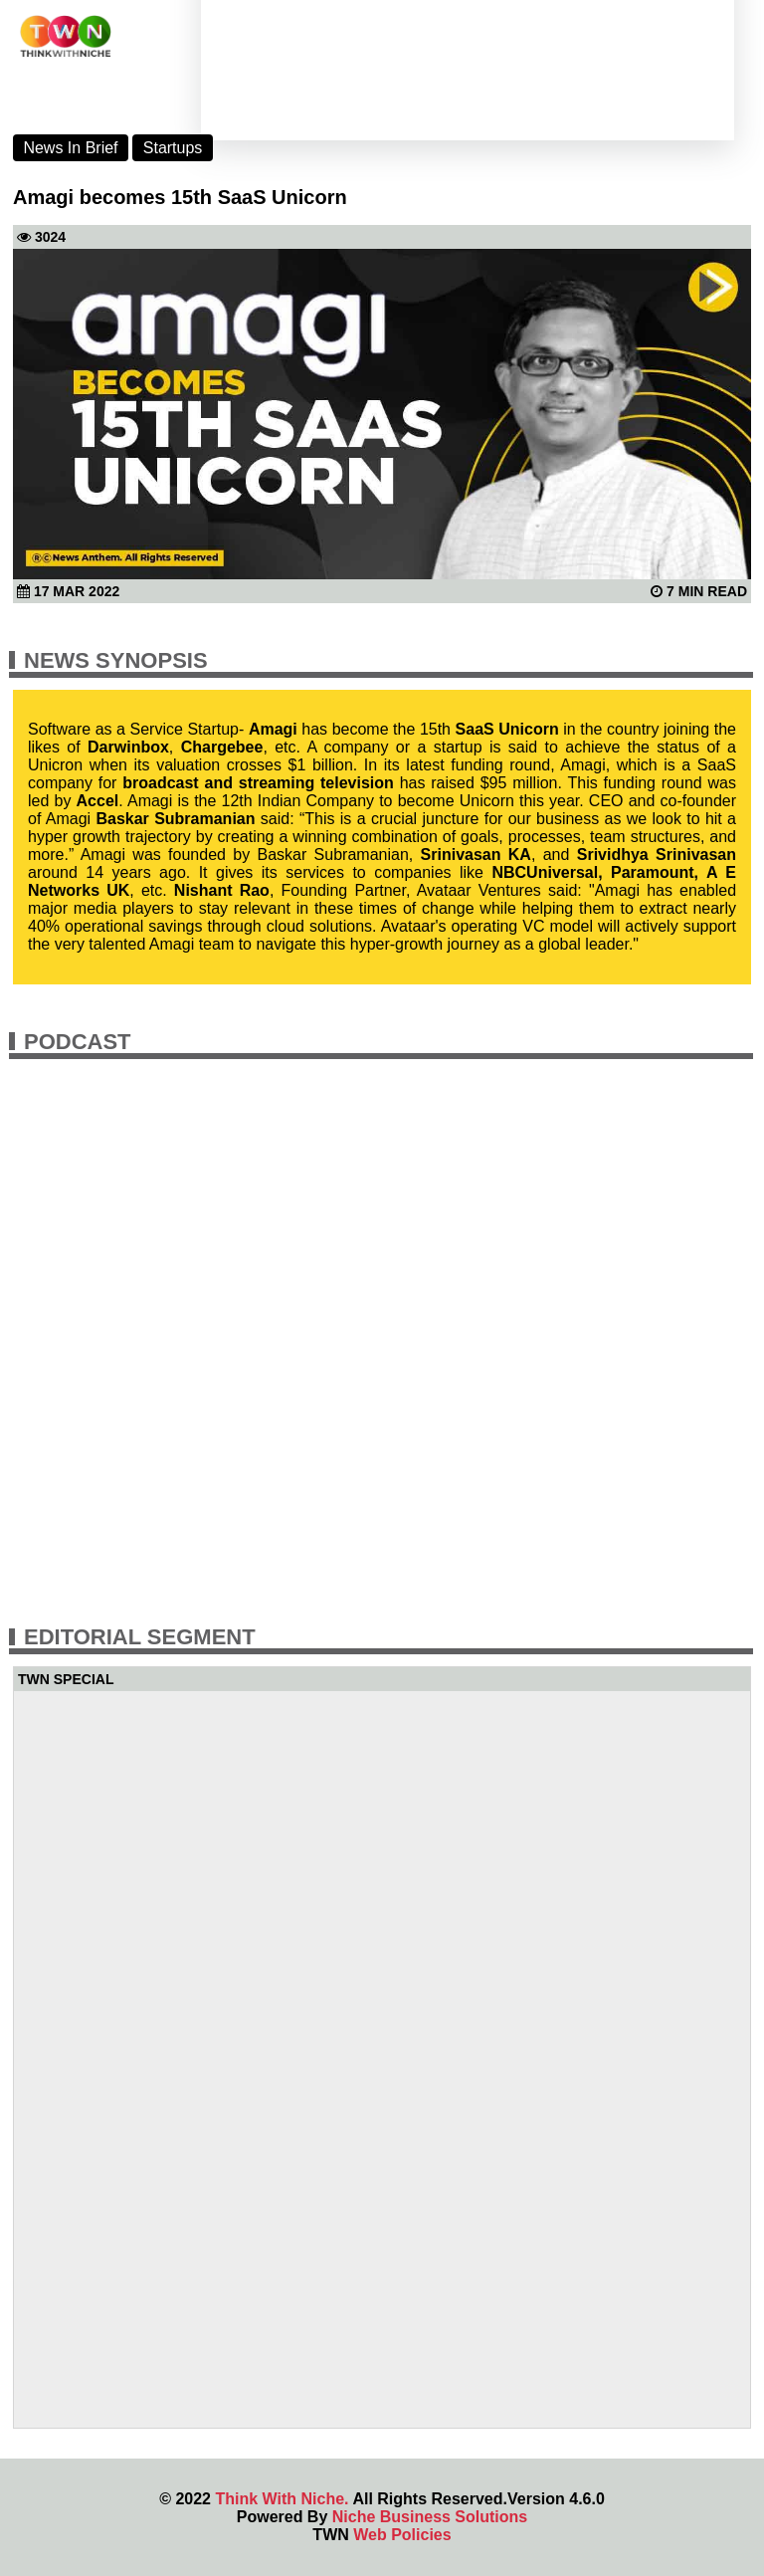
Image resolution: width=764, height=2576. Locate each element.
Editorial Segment (140, 1636)
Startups (173, 147)
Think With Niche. (281, 2498)
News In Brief (70, 147)
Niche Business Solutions (429, 2516)
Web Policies (402, 2534)
